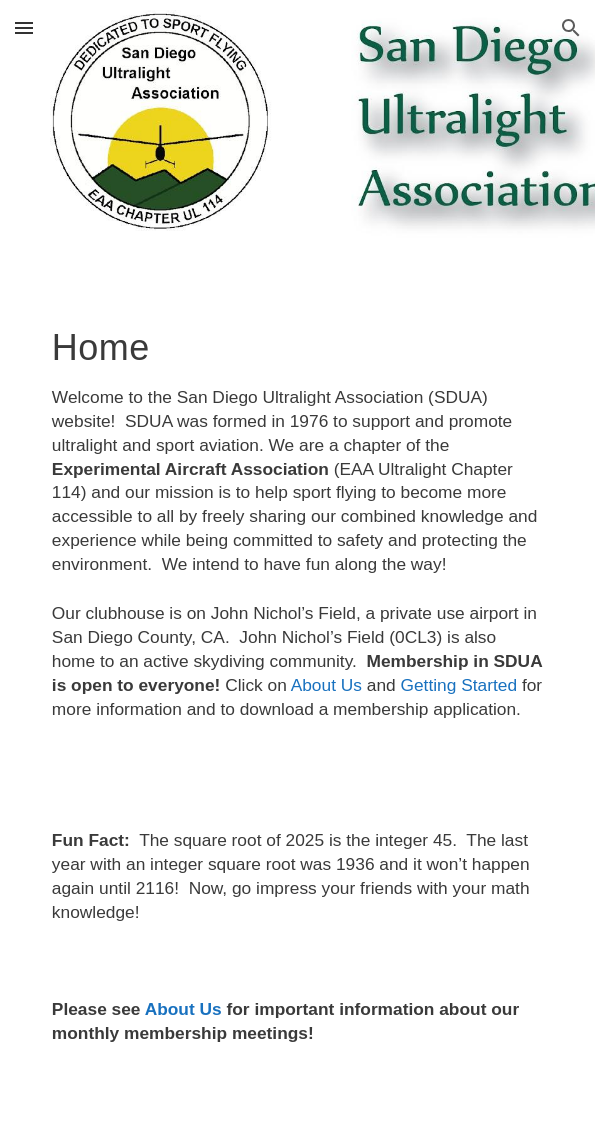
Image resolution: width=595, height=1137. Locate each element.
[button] (24, 27)
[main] (297, 694)
